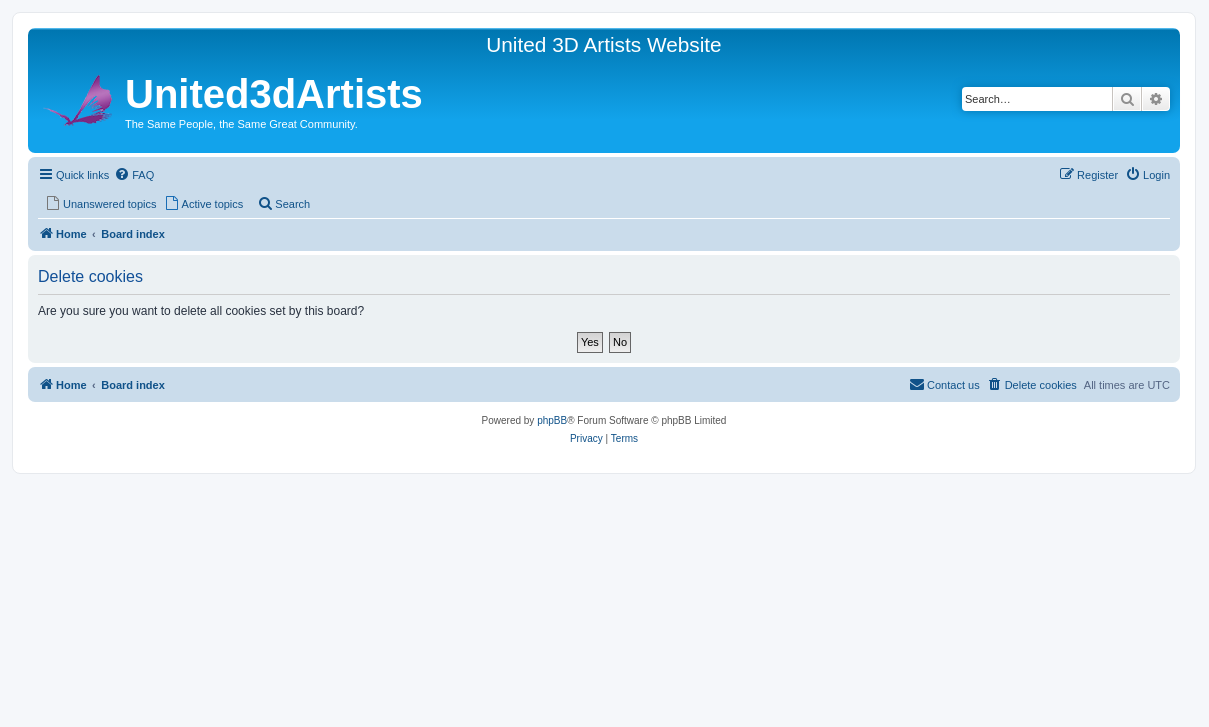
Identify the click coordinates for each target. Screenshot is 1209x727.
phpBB (552, 420)
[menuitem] (134, 175)
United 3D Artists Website (603, 44)
